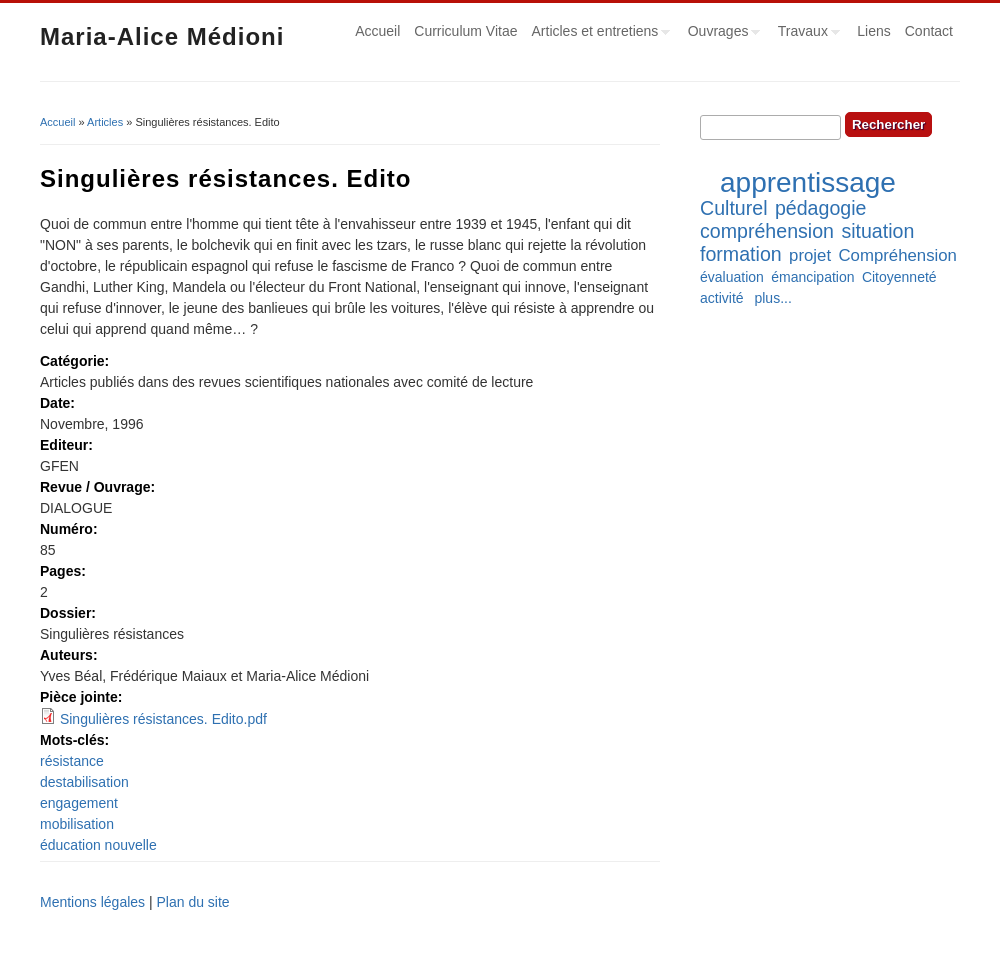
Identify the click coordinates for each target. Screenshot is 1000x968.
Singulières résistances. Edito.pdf (163, 719)
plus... (772, 298)
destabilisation (84, 782)
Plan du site (192, 902)
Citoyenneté (899, 277)
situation (877, 231)
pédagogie (821, 208)
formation (741, 254)
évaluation (732, 277)
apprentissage (808, 182)
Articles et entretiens (598, 34)
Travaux (805, 34)
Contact (929, 31)
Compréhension (897, 255)
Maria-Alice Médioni (162, 36)
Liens (873, 31)
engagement (79, 803)
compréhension (767, 231)
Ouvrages (721, 34)
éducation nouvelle (98, 845)
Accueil (377, 31)
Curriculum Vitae (465, 31)
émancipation (812, 277)
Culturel (734, 208)
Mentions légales (92, 902)
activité (722, 298)
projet (810, 255)
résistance (72, 761)
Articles (105, 122)
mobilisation (77, 824)
